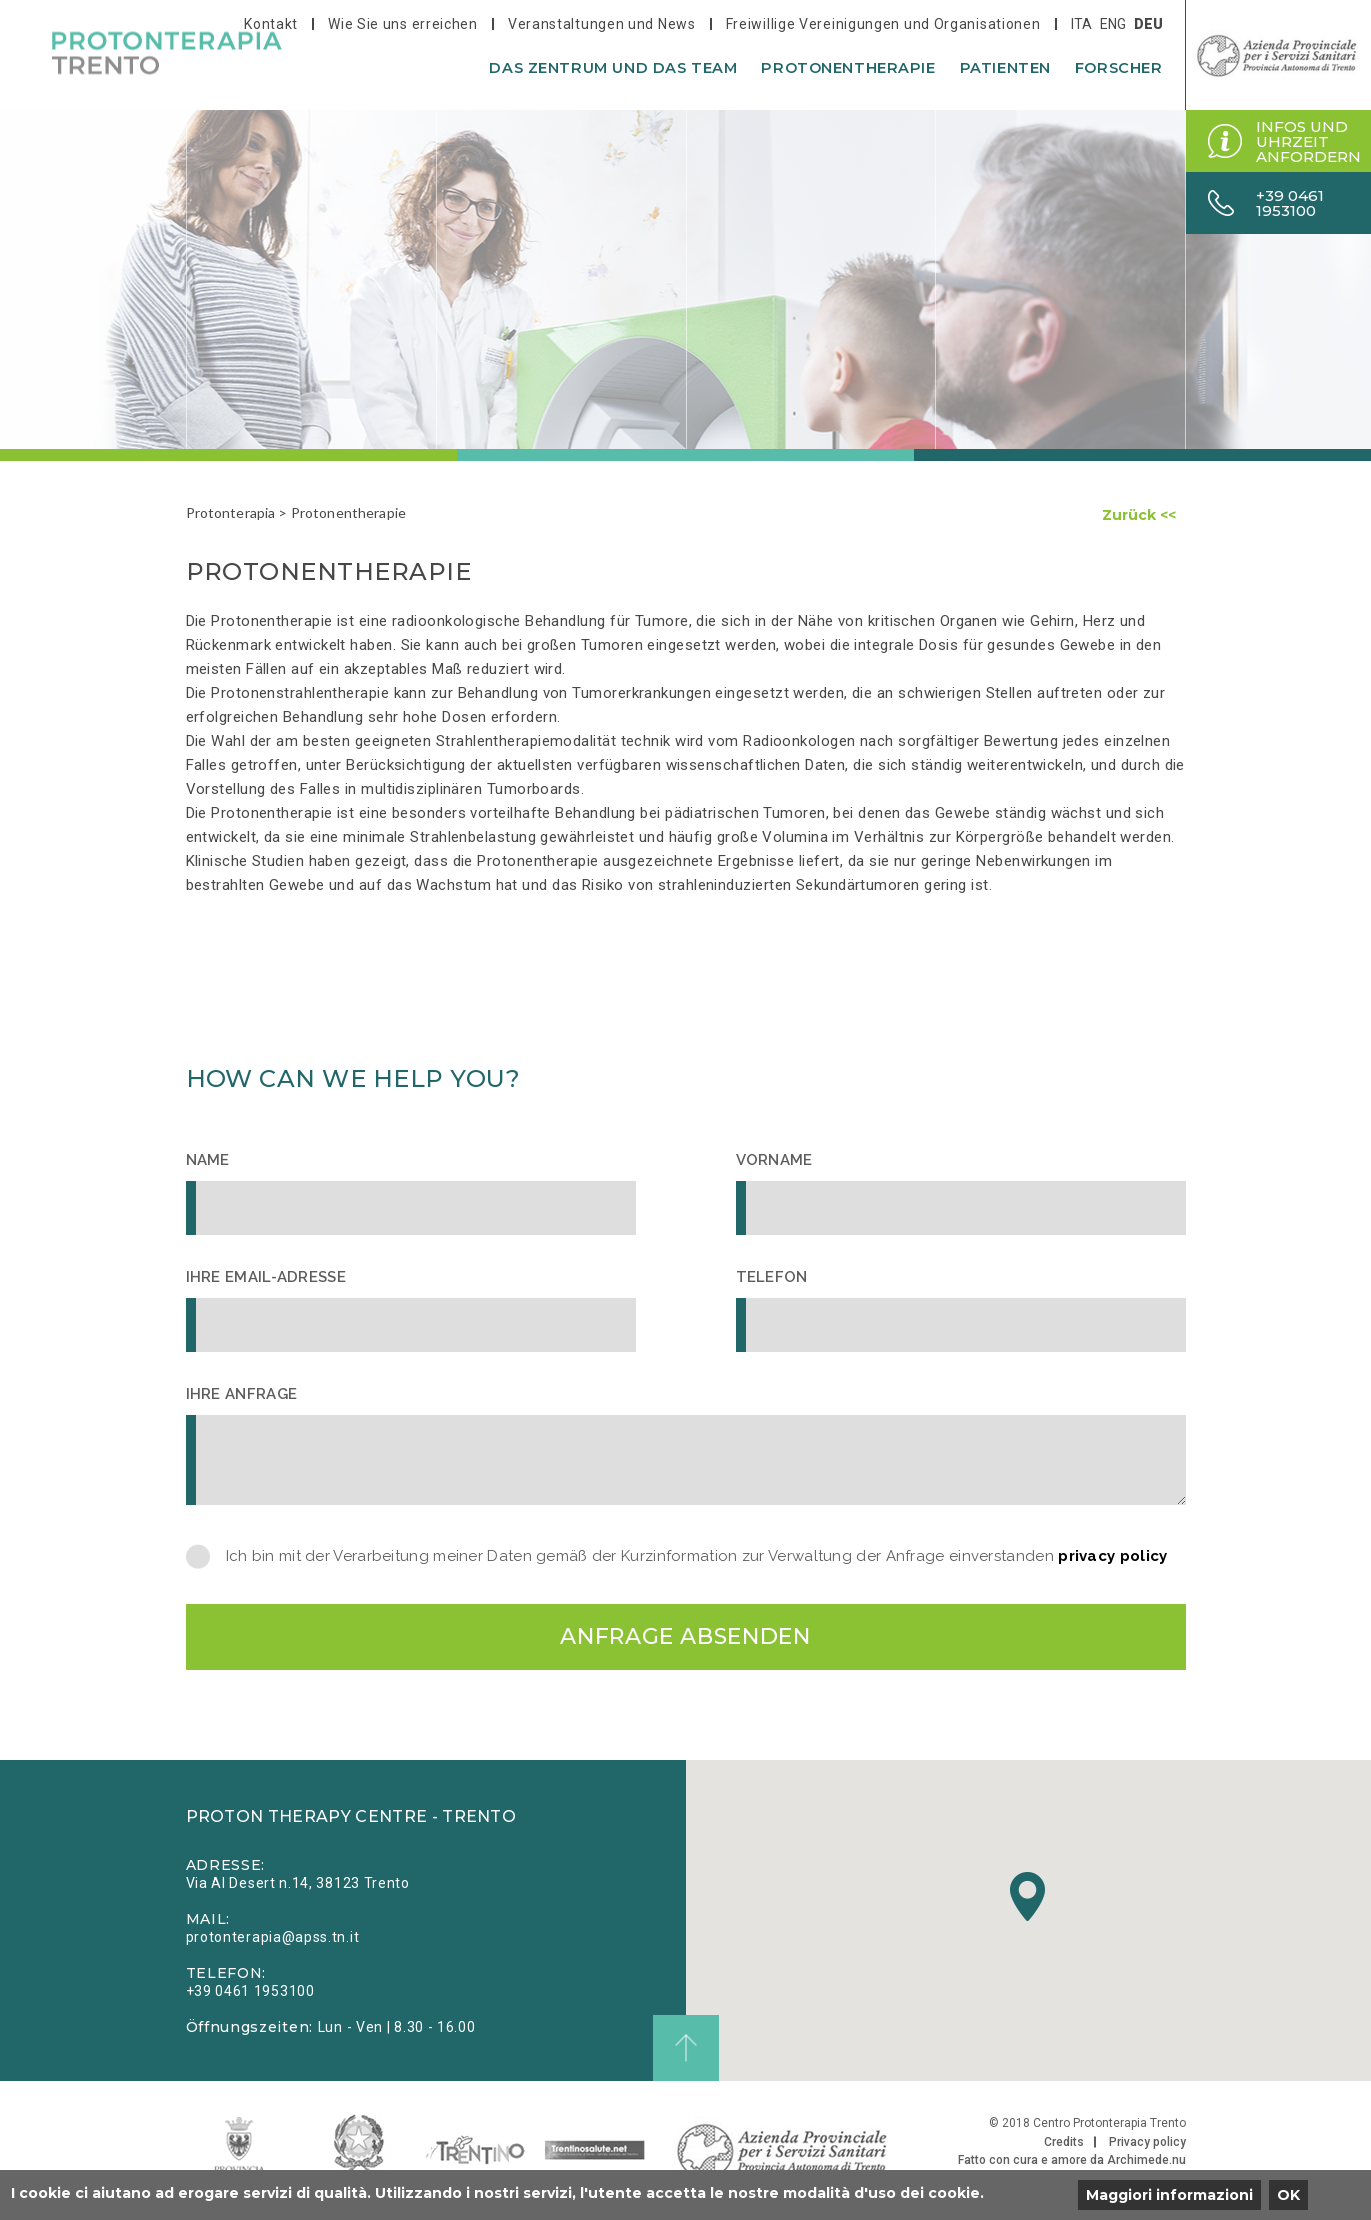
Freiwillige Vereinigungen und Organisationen (883, 24)
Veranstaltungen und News (602, 24)
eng (1113, 24)
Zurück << (1139, 515)
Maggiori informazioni (1169, 2195)
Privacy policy (1147, 2142)
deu (1148, 24)
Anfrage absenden (685, 1636)
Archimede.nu (1146, 2160)
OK (1288, 2195)
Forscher (1119, 68)
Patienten (1005, 68)
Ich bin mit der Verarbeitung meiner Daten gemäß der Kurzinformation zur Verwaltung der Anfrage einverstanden (697, 1556)
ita (1081, 24)
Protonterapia (231, 512)
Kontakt (271, 24)
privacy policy (1112, 1556)
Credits (1064, 2142)
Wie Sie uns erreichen (403, 24)
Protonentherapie (848, 68)
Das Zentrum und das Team (613, 68)
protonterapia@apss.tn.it (273, 1937)
